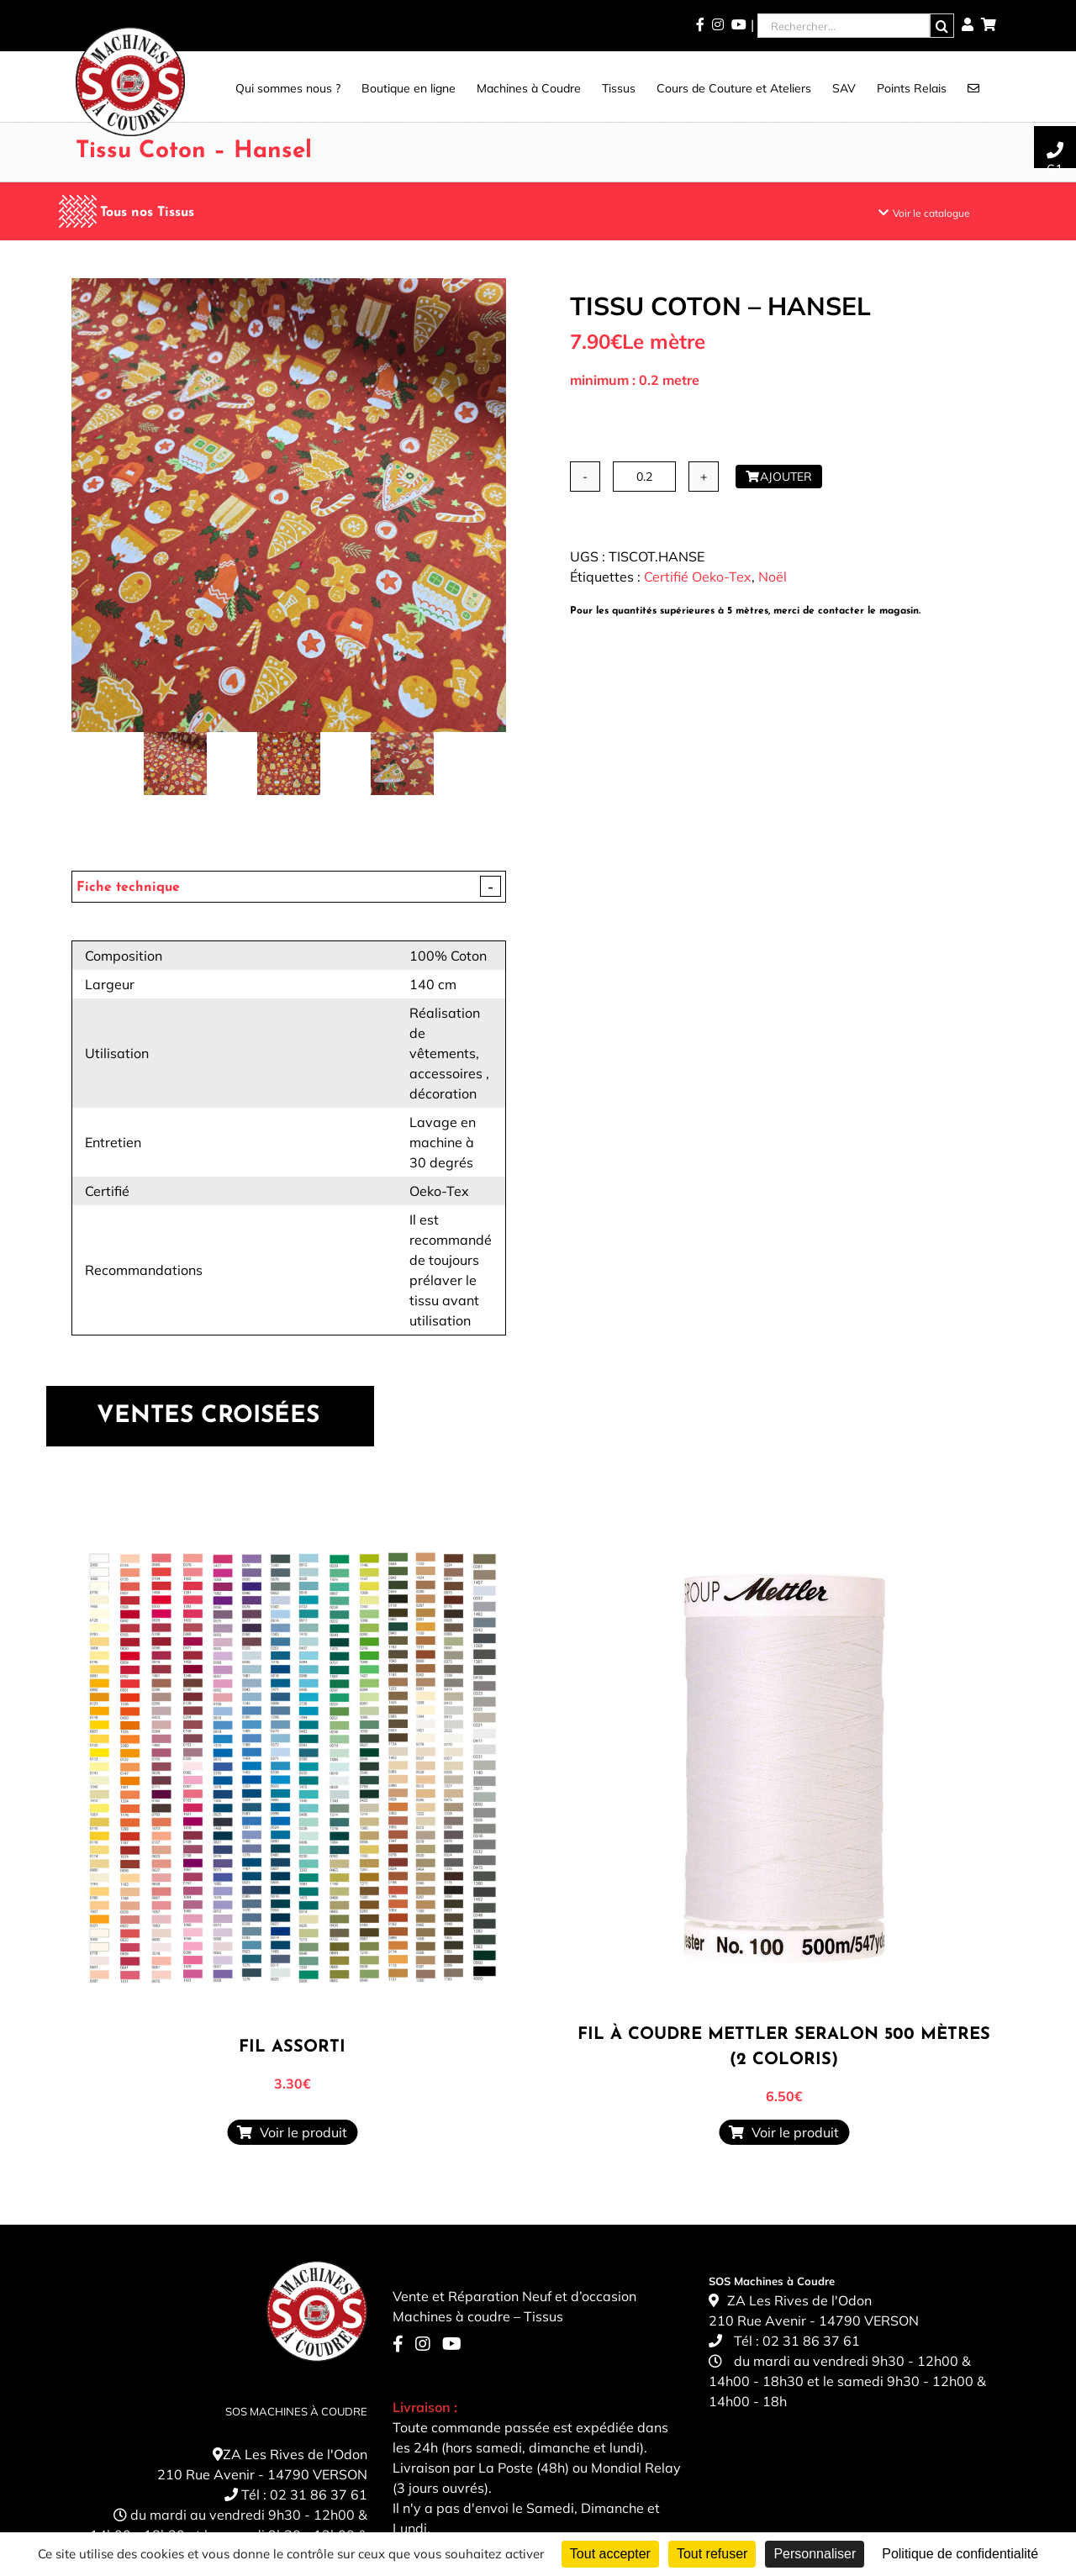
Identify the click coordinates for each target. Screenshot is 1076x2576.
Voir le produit (292, 2132)
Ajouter (779, 476)
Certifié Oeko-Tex (698, 576)
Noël (772, 576)
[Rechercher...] (843, 25)
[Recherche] (942, 25)
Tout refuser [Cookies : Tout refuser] (712, 2554)
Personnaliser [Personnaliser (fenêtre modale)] (814, 2554)
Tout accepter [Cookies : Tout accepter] (610, 2554)
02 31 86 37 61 (318, 2494)
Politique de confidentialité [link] (960, 2554)
